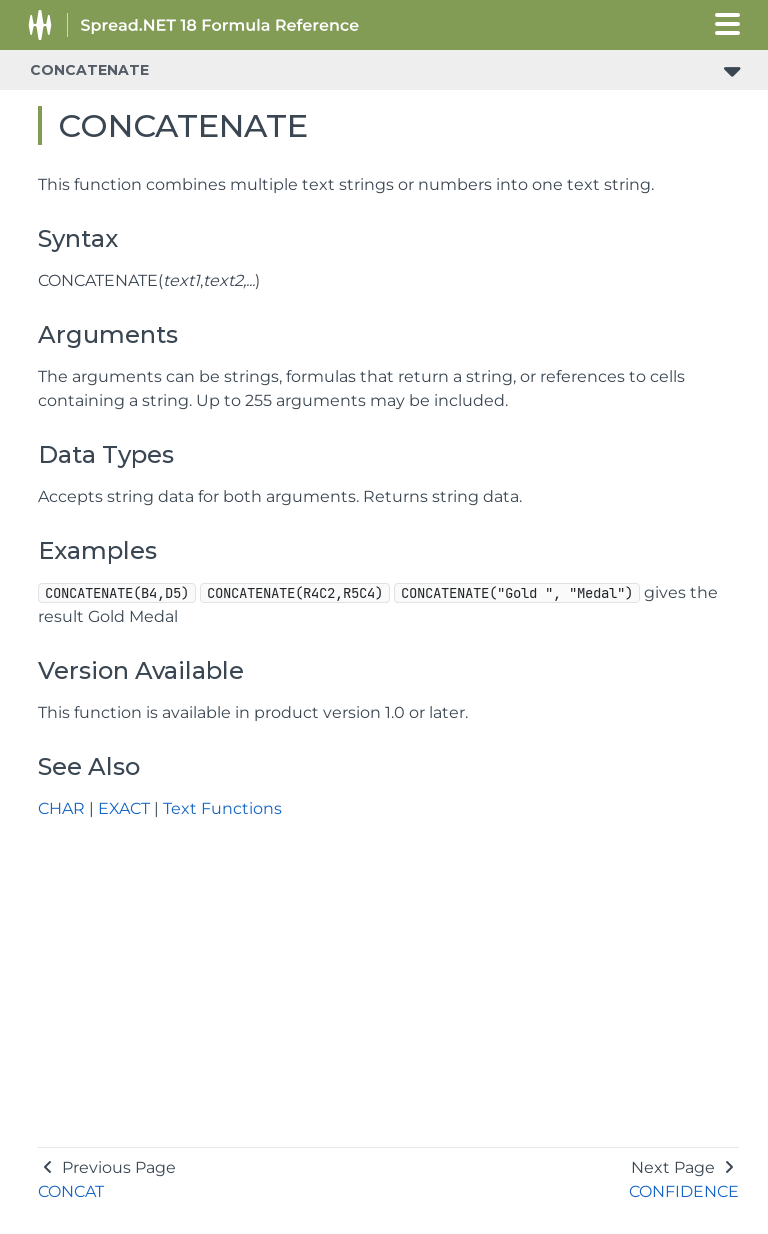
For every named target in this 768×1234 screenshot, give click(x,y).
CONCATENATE (89, 70)
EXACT (124, 808)
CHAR (61, 808)
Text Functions (222, 808)
